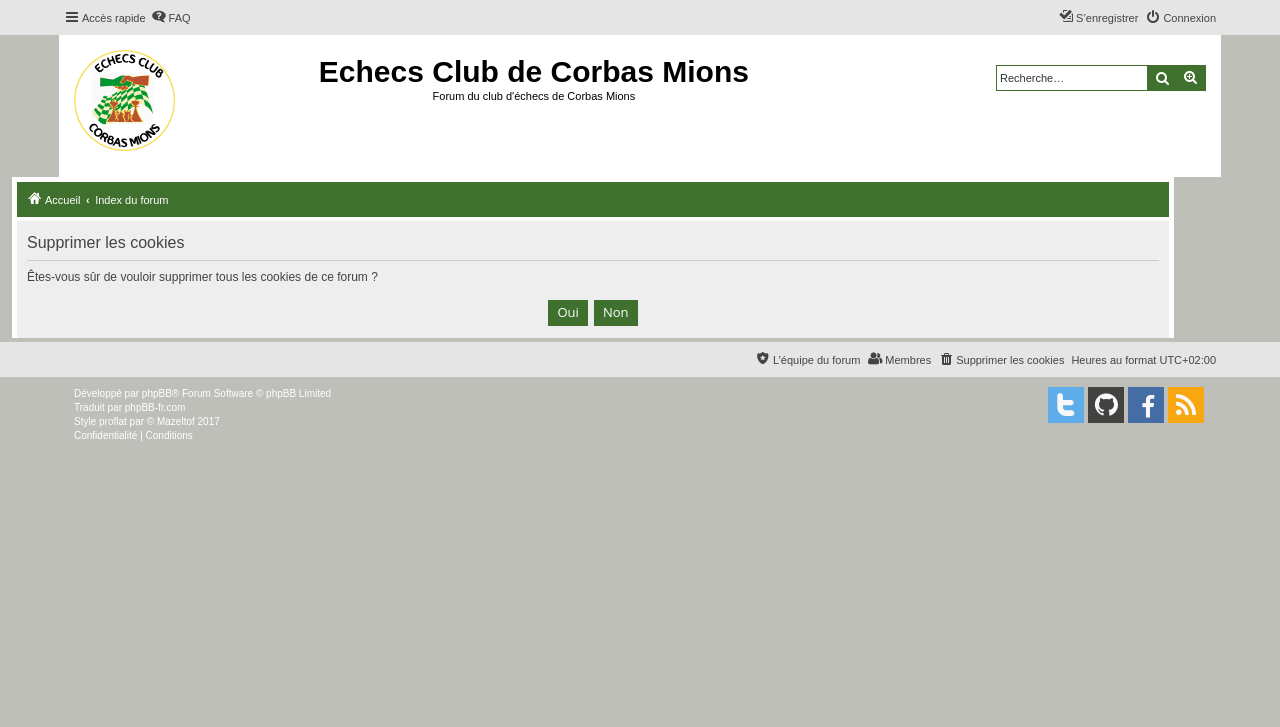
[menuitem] (171, 18)
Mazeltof (176, 421)
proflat (113, 421)
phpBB (157, 393)
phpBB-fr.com (155, 407)
